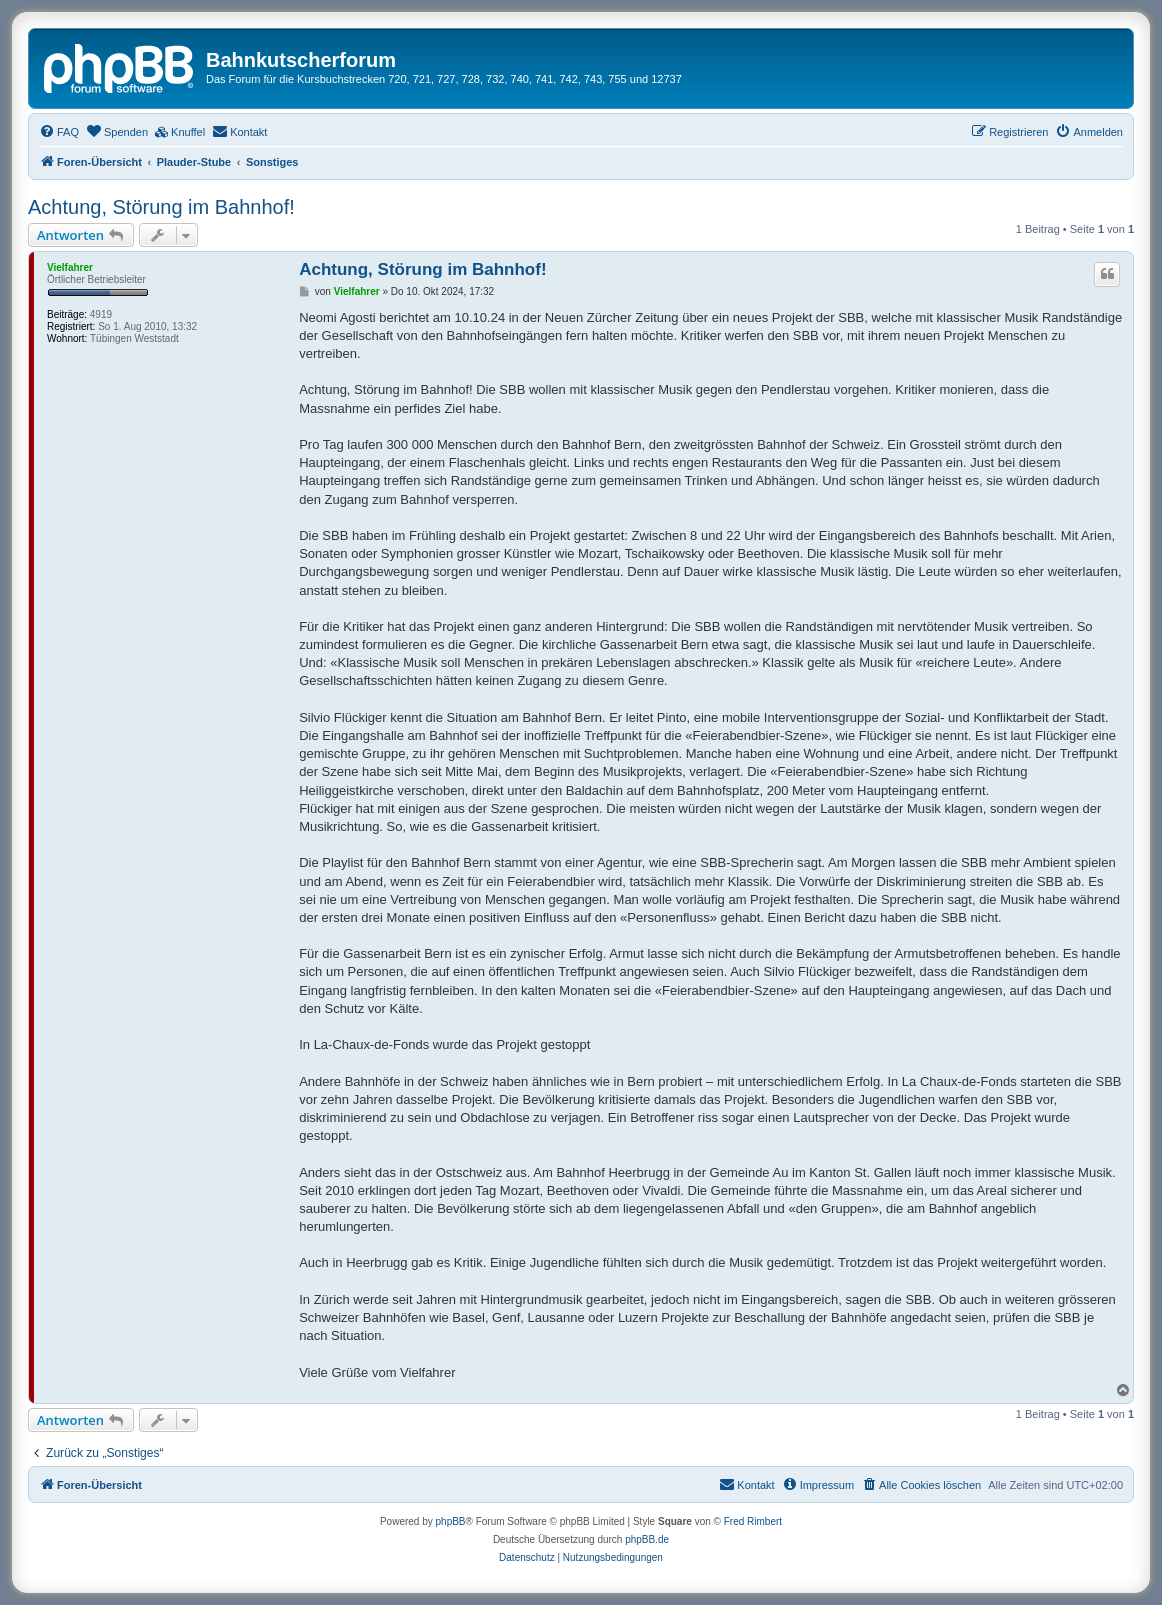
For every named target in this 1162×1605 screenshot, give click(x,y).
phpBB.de (647, 1539)
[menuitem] (59, 132)
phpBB (451, 1521)
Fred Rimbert (753, 1521)
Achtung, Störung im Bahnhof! (161, 207)
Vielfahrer (70, 267)
